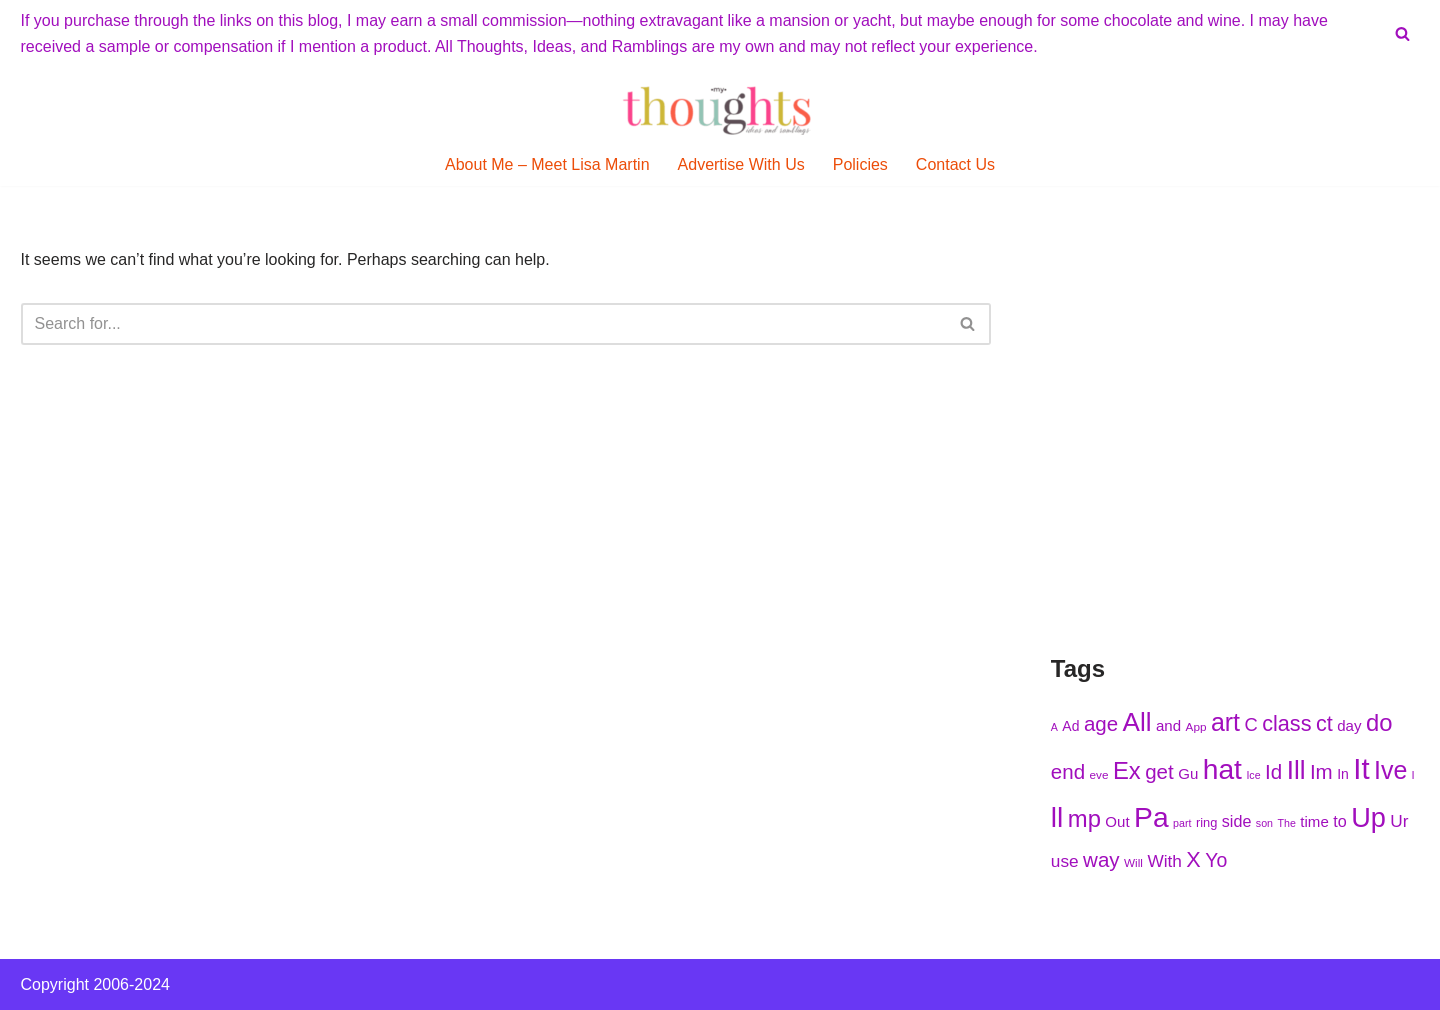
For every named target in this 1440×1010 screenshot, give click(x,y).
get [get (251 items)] (1159, 771)
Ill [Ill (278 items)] (1296, 770)
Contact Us (955, 164)
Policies (860, 164)
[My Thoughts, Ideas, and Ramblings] (720, 110)
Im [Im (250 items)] (1321, 771)
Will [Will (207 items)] (1133, 862)
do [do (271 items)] (1379, 722)
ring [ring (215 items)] (1206, 822)
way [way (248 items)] (1101, 859)
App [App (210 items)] (1196, 726)
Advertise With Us (741, 164)
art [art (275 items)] (1225, 722)
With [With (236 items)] (1164, 861)
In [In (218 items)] (1343, 774)
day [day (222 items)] (1349, 725)
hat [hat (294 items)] (1222, 769)
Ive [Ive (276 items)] (1390, 770)
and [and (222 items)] (1168, 725)
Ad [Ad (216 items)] (1070, 726)
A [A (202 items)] (1054, 727)
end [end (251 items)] (1068, 771)
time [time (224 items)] (1314, 821)
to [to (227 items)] (1339, 821)
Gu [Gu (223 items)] (1188, 773)
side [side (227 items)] (1237, 821)
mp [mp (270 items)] (1084, 818)
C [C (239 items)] (1250, 724)
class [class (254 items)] (1286, 723)
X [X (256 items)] (1193, 859)
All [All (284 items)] (1137, 722)
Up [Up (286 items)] (1368, 817)
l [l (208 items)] (1413, 774)
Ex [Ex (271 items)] (1127, 770)
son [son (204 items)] (1264, 823)
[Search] (1402, 33)
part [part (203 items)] (1182, 823)
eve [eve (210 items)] (1099, 774)
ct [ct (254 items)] (1324, 723)
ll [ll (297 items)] (1057, 817)
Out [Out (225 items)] (1117, 821)
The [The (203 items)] (1287, 823)
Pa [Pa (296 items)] (1151, 817)
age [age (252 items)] (1101, 723)
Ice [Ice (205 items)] (1253, 775)
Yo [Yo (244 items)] (1216, 860)
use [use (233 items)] (1065, 861)
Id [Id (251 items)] (1273, 771)
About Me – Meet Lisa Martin (547, 164)
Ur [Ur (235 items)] (1399, 821)
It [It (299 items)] (1361, 768)
